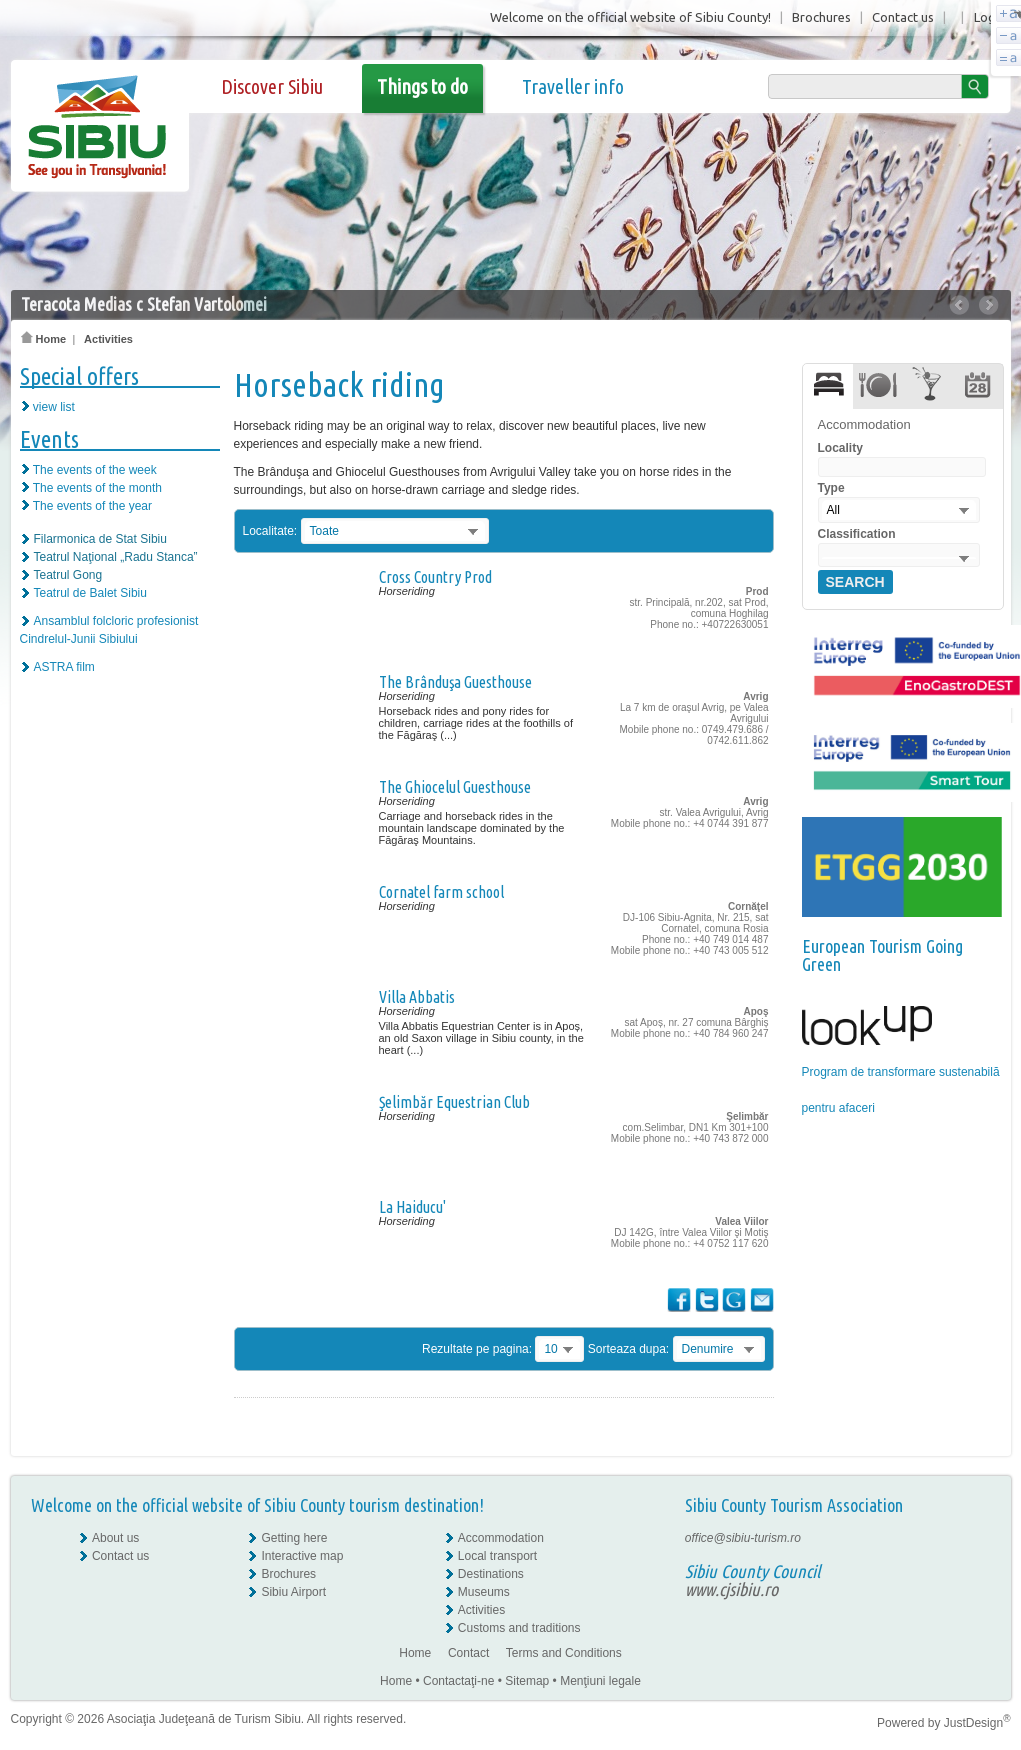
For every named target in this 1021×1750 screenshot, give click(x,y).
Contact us (903, 17)
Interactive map (302, 1556)
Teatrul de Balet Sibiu (90, 593)
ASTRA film (64, 667)
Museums (484, 1592)
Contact (468, 1653)
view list (54, 407)
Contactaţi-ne (458, 1681)
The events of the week (95, 470)
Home (44, 339)
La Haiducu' (412, 1207)
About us (115, 1538)
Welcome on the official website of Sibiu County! (630, 17)
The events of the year (92, 506)
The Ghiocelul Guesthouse (455, 787)
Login (990, 17)
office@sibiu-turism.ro (743, 1538)
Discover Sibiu (272, 86)
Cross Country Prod (435, 577)
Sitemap (527, 1681)
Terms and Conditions (564, 1653)
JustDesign (977, 1723)
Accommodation (501, 1538)
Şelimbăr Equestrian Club (454, 1102)
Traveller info (573, 86)
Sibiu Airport (293, 1592)
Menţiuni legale (600, 1681)
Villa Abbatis (417, 997)
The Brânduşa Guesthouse (455, 682)
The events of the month (97, 488)
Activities (108, 339)
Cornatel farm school (441, 892)
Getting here (294, 1538)
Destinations (491, 1574)
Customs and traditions (519, 1628)
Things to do (422, 86)
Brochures (821, 17)
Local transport (497, 1556)
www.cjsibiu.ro (731, 1589)
